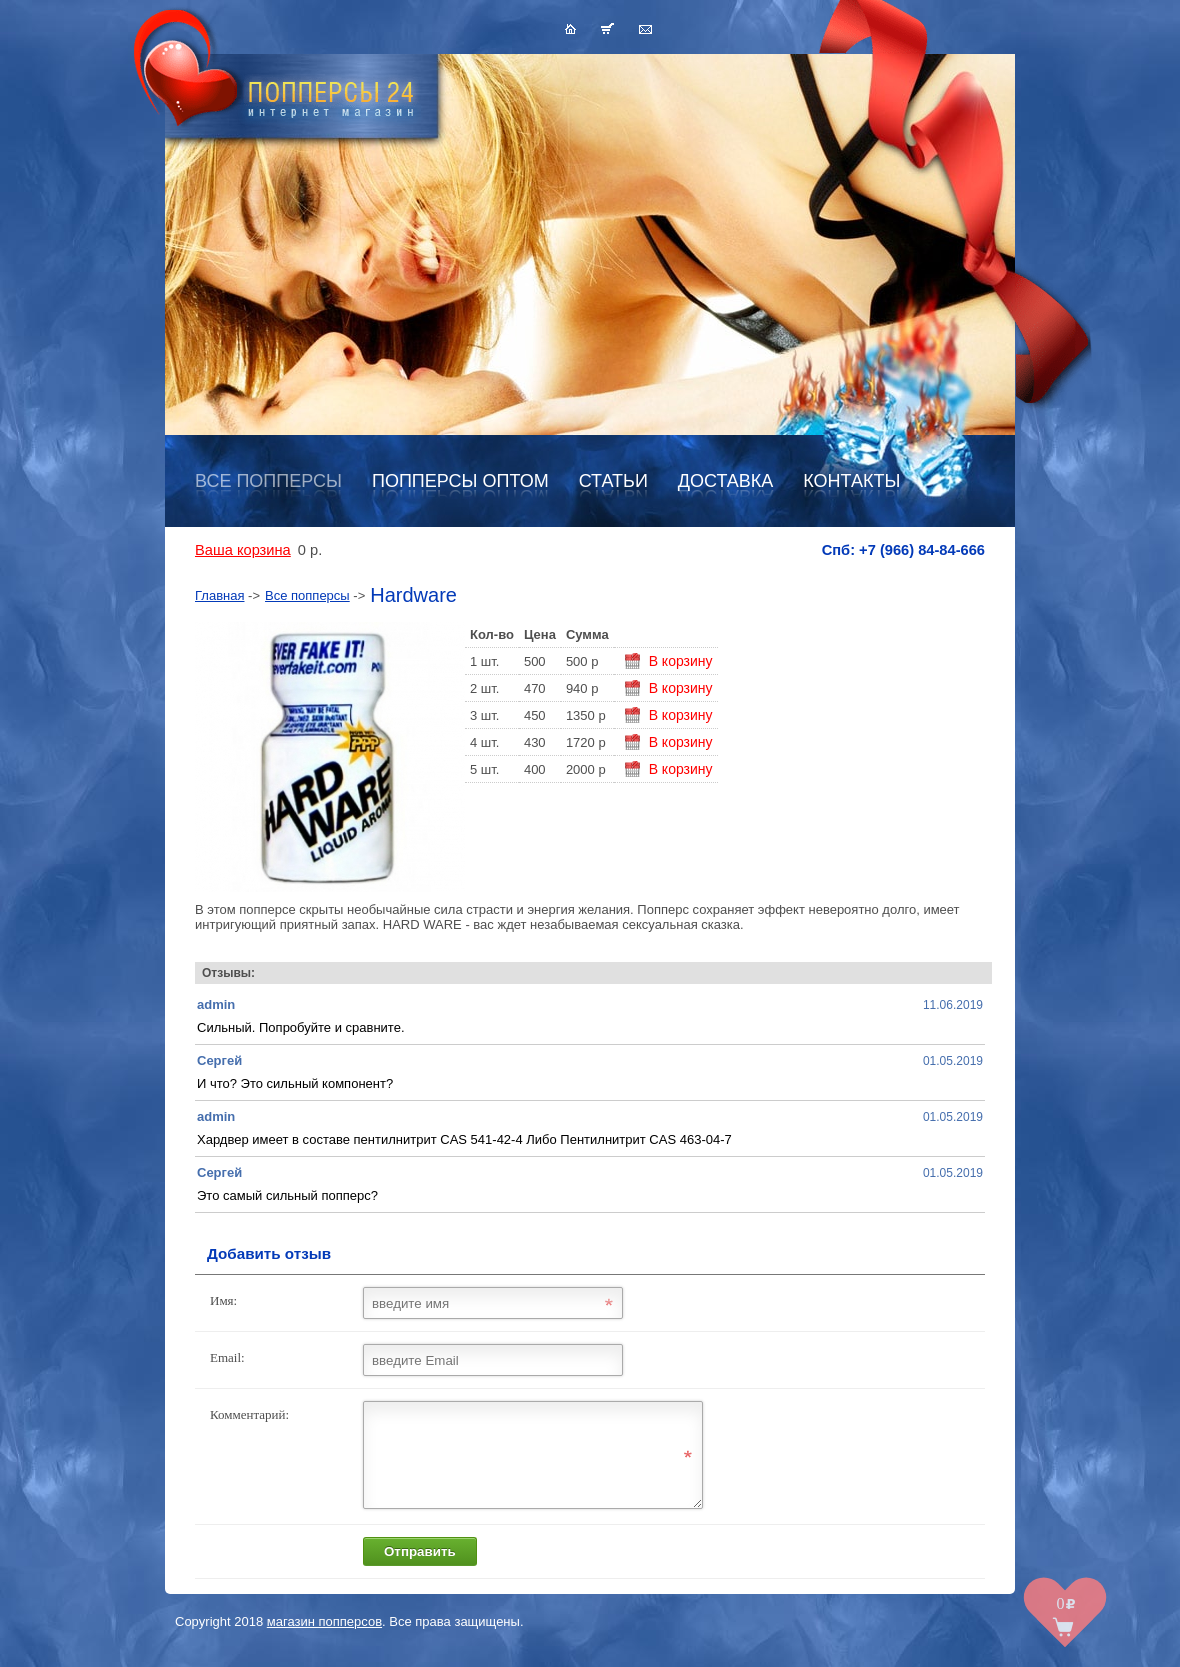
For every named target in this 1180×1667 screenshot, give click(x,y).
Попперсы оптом (460, 481)
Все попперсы (268, 481)
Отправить (420, 1569)
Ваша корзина (243, 550)
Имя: (223, 1300)
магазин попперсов (324, 1639)
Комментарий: (249, 1414)
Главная (219, 595)
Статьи (613, 481)
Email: (227, 1357)
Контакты (851, 481)
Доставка (726, 481)
